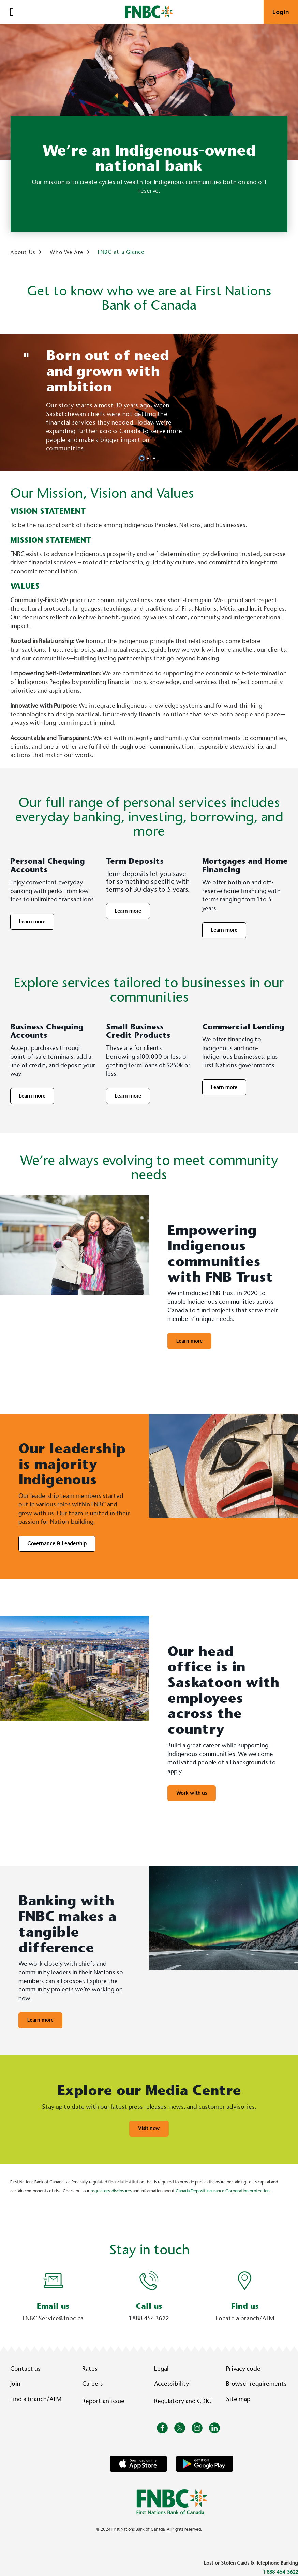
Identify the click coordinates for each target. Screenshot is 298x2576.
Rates (90, 2368)
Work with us (191, 1793)
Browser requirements (256, 2383)
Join (15, 2383)
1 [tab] (143, 458)
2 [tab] (149, 458)
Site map (238, 2399)
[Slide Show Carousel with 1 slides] (149, 2298)
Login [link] (280, 12)
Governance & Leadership (57, 1543)
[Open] (12, 12)
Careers (92, 2383)
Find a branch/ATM (35, 2399)
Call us (149, 2306)
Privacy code (243, 2368)
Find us (245, 2306)
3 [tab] (155, 458)
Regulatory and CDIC (184, 2401)
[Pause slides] (25, 355)
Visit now (149, 2128)
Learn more (32, 921)
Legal (161, 2368)
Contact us (25, 2368)
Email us (53, 2306)
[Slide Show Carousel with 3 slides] (149, 402)
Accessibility (171, 2383)
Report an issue (103, 2401)
